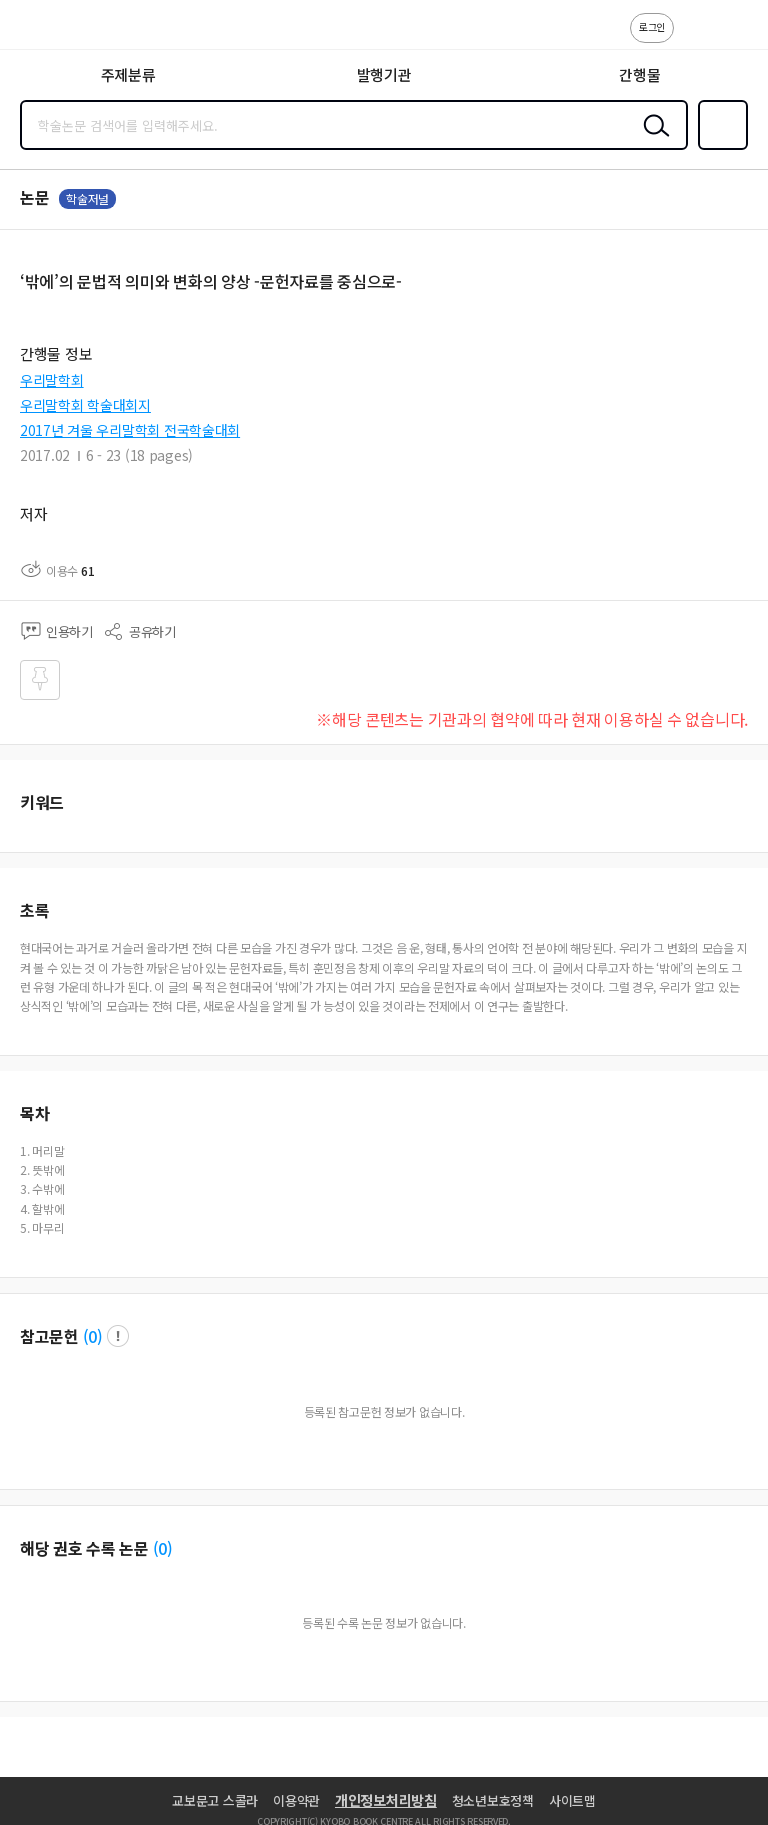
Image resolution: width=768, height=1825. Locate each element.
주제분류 (128, 74)
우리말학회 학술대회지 (85, 405)
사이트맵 (572, 1800)
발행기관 (384, 74)
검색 (652, 141)
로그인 (652, 26)
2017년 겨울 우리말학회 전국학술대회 (130, 430)
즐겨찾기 (719, 148)
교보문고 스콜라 (215, 1800)
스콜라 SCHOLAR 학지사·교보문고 (60, 31)
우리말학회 (52, 380)
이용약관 (296, 1800)
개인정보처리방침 (386, 1800)
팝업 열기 (118, 1336)
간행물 (639, 74)
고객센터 (695, 38)
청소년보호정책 (493, 1800)
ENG (737, 38)
